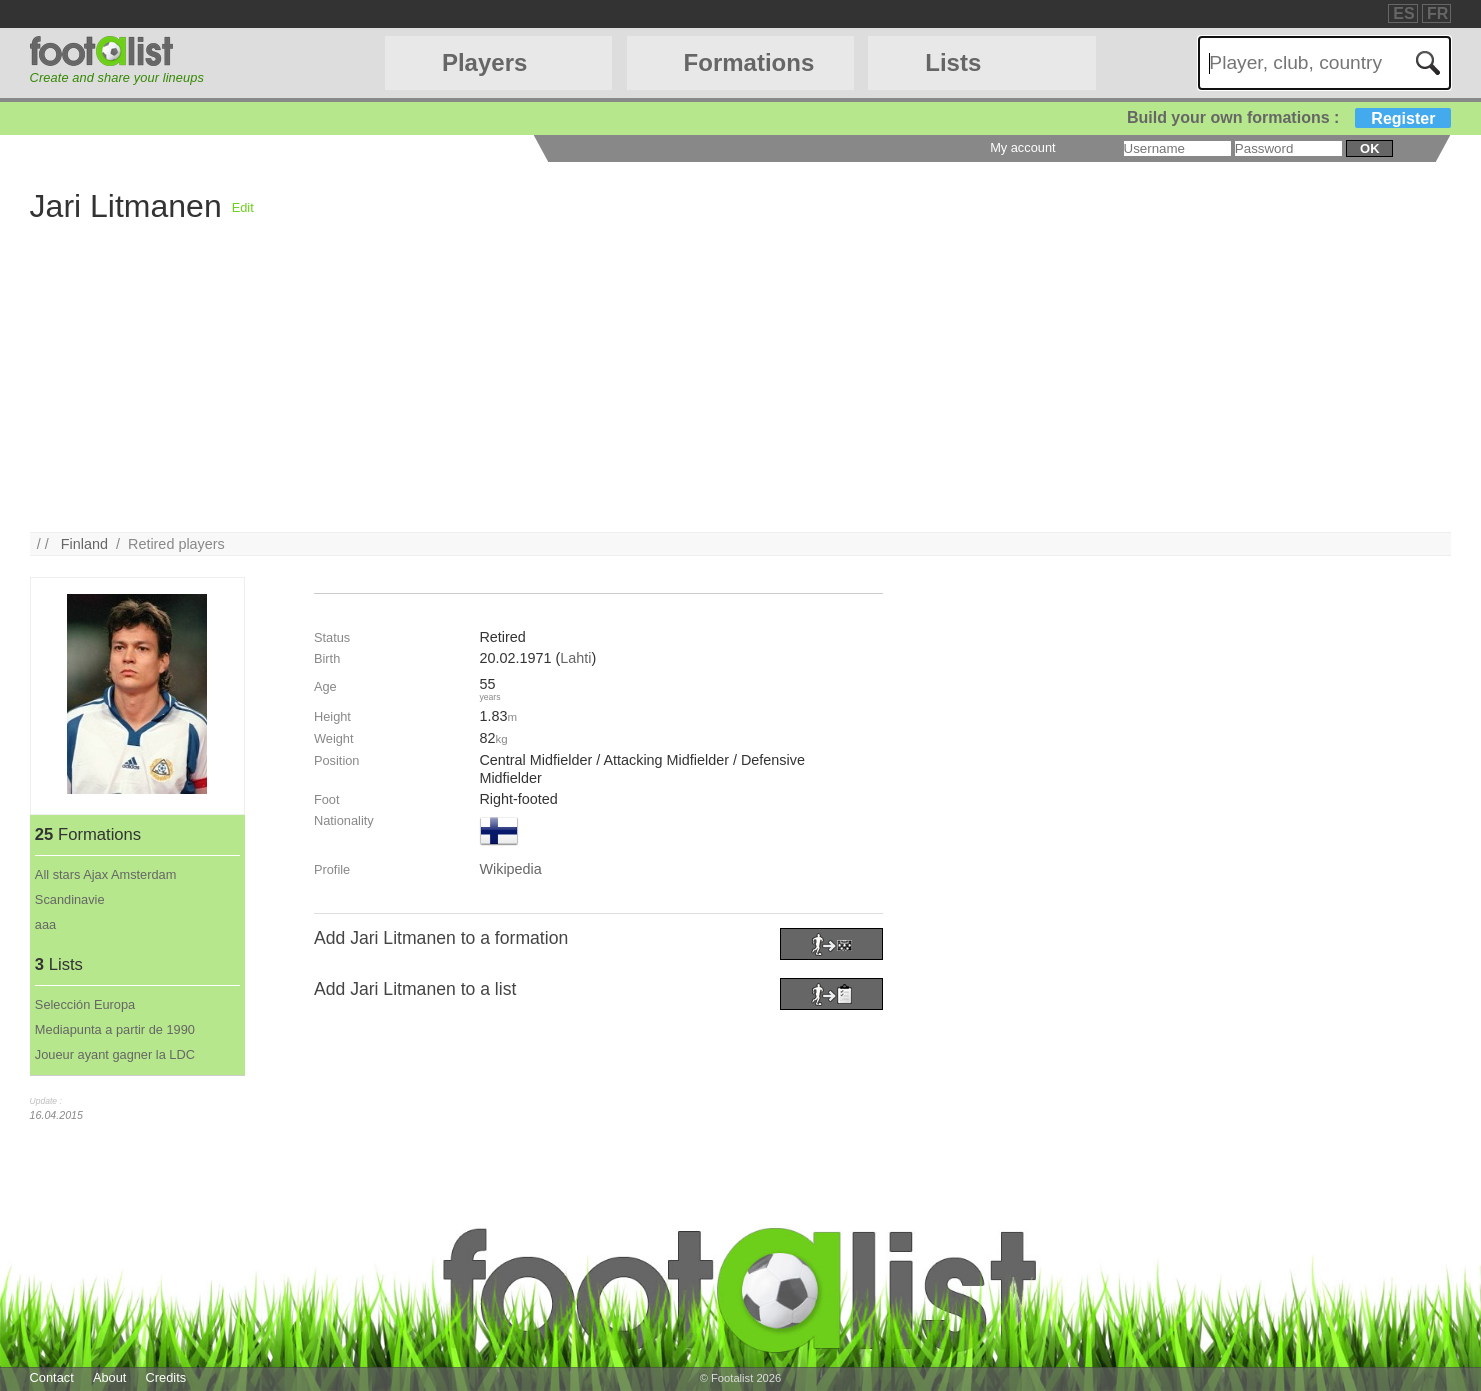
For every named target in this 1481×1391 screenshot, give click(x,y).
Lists (953, 62)
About (109, 1377)
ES (1403, 13)
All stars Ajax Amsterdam (106, 874)
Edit (243, 207)
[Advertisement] (832, 392)
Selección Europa (85, 1004)
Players (484, 62)
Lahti (575, 658)
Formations (749, 62)
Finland (84, 544)
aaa (45, 924)
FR (1437, 13)
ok (1369, 148)
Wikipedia (510, 869)
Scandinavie (70, 899)
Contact (52, 1377)
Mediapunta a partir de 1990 (115, 1029)
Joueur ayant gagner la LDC (115, 1054)
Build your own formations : (1289, 117)
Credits (166, 1377)
